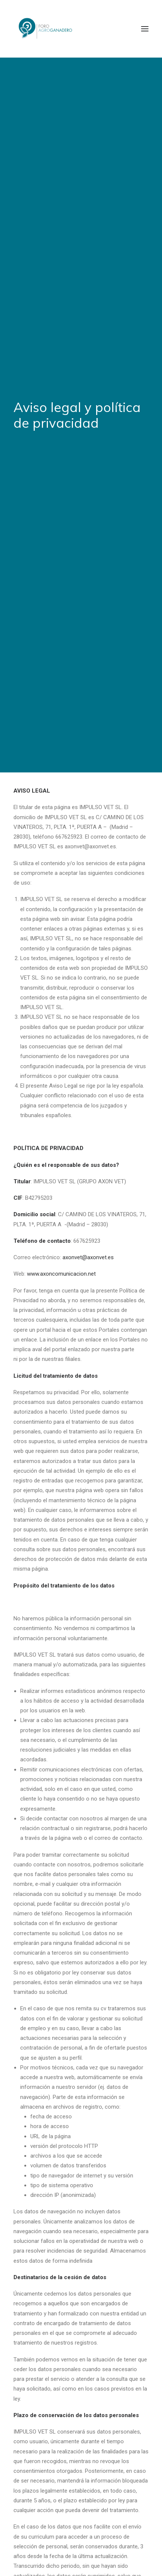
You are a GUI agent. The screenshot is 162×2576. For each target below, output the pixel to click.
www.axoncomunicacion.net (61, 1127)
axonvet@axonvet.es (88, 1110)
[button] (145, 29)
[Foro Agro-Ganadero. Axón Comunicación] (45, 28)
